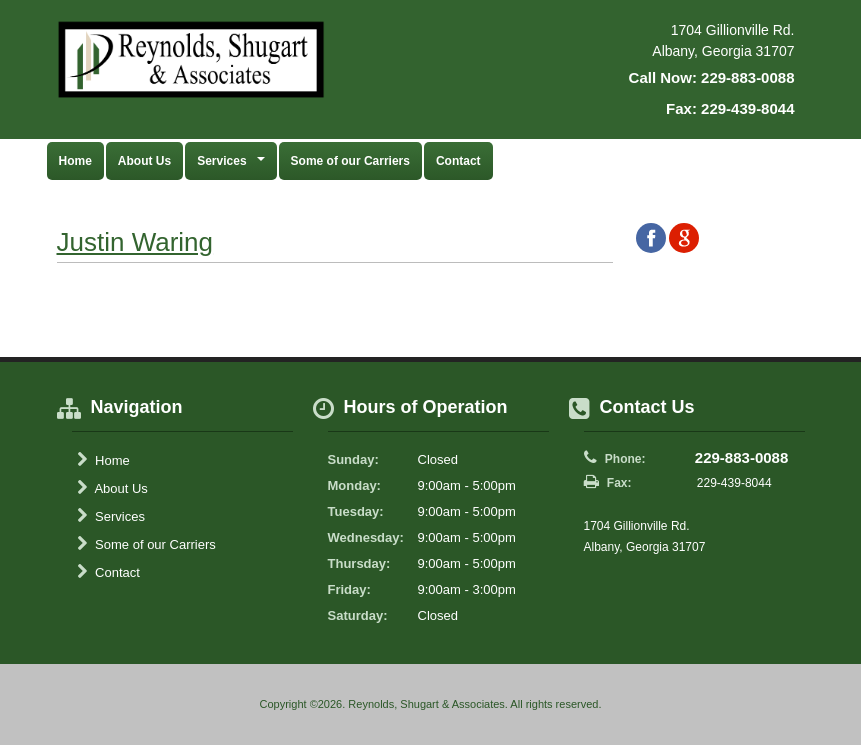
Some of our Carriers (350, 161)
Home (75, 161)
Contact (458, 161)
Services (111, 516)
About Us (144, 161)
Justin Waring (135, 242)
